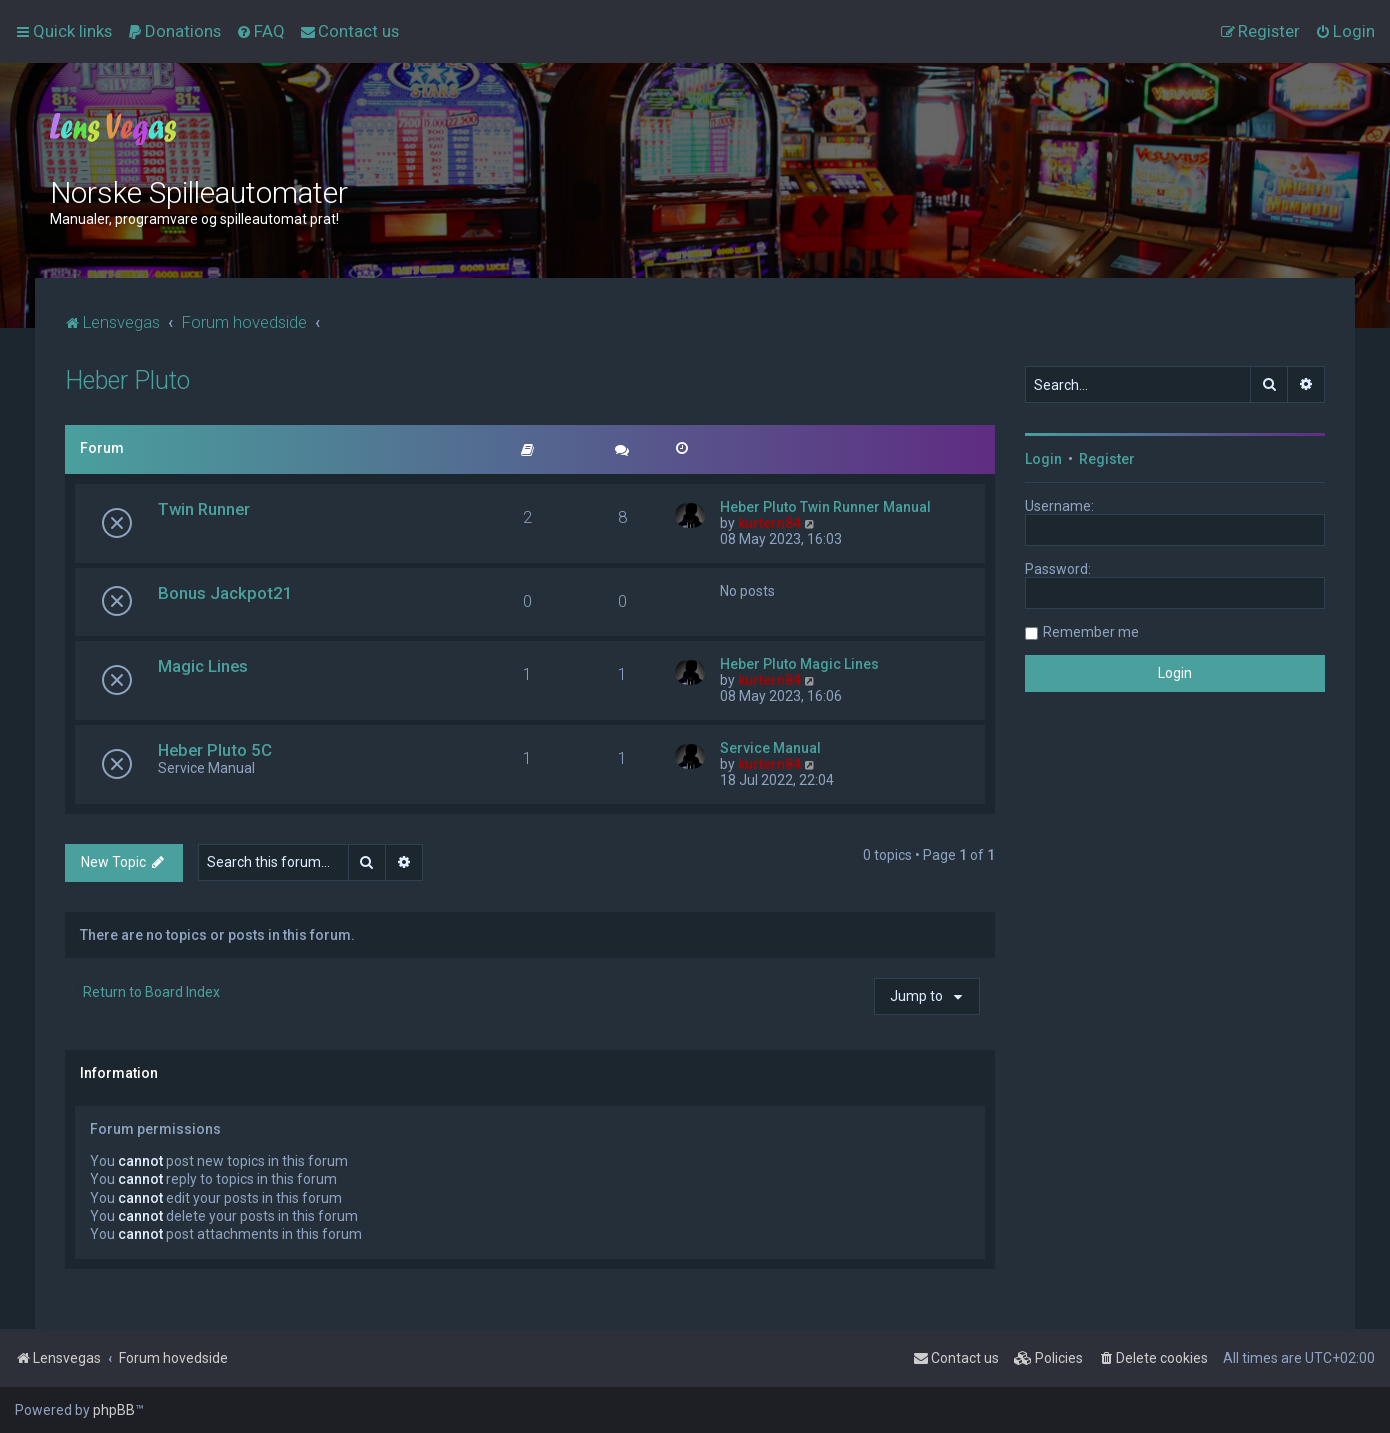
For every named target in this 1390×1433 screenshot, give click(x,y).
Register (1107, 459)
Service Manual (770, 748)
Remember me (1091, 632)
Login (1043, 459)
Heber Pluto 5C (215, 750)
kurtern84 (769, 523)
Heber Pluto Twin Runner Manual (825, 507)
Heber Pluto (127, 380)
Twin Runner (204, 509)
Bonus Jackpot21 (225, 593)
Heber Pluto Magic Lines (799, 664)
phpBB (114, 1410)
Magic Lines (203, 666)
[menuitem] (174, 31)
